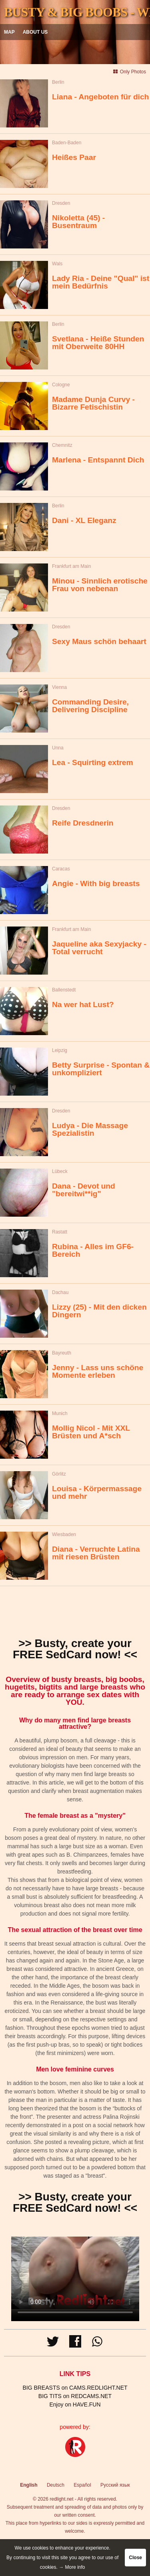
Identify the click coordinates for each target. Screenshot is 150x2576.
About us (35, 32)
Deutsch (55, 2485)
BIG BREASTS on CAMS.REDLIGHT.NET (74, 2387)
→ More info (72, 2567)
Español (82, 2485)
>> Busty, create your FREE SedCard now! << (75, 1649)
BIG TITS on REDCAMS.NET (75, 2396)
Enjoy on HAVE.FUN (74, 2404)
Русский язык (115, 2485)
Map (9, 32)
